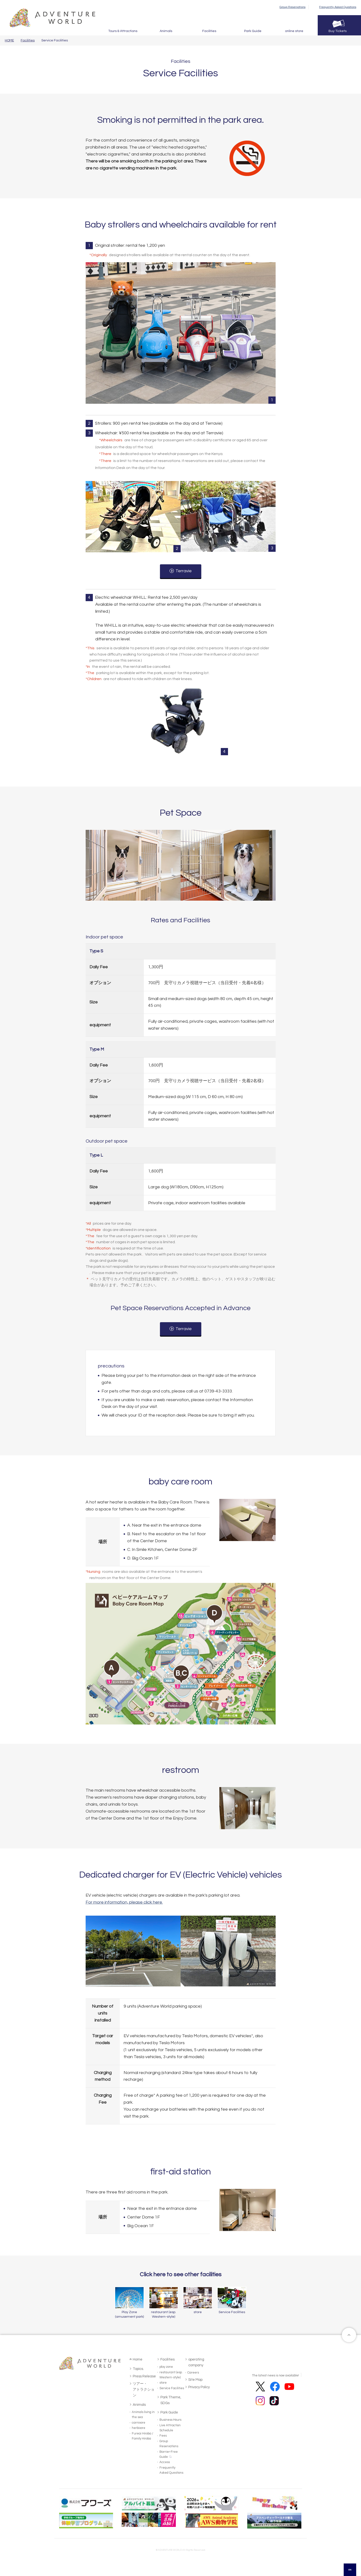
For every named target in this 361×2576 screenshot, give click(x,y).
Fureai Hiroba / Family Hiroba (142, 2436)
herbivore (138, 2428)
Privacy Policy (199, 2387)
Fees (163, 2435)
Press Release (144, 2376)
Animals (166, 31)
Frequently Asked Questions (337, 7)
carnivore (138, 2422)
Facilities (209, 31)
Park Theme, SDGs (170, 2400)
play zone (166, 2366)
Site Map (195, 2379)
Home (137, 2359)
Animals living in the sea (143, 2414)
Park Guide (252, 31)
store (163, 2382)
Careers (193, 2372)
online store (294, 31)
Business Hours (170, 2419)
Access (164, 2462)
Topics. (138, 2369)
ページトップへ (349, 2335)
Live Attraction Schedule (170, 2428)
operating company (196, 2362)
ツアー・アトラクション (143, 2389)
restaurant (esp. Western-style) (171, 2375)
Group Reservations (292, 7)
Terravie (184, 571)
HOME (9, 40)
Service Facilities (171, 2388)
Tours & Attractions (122, 31)
